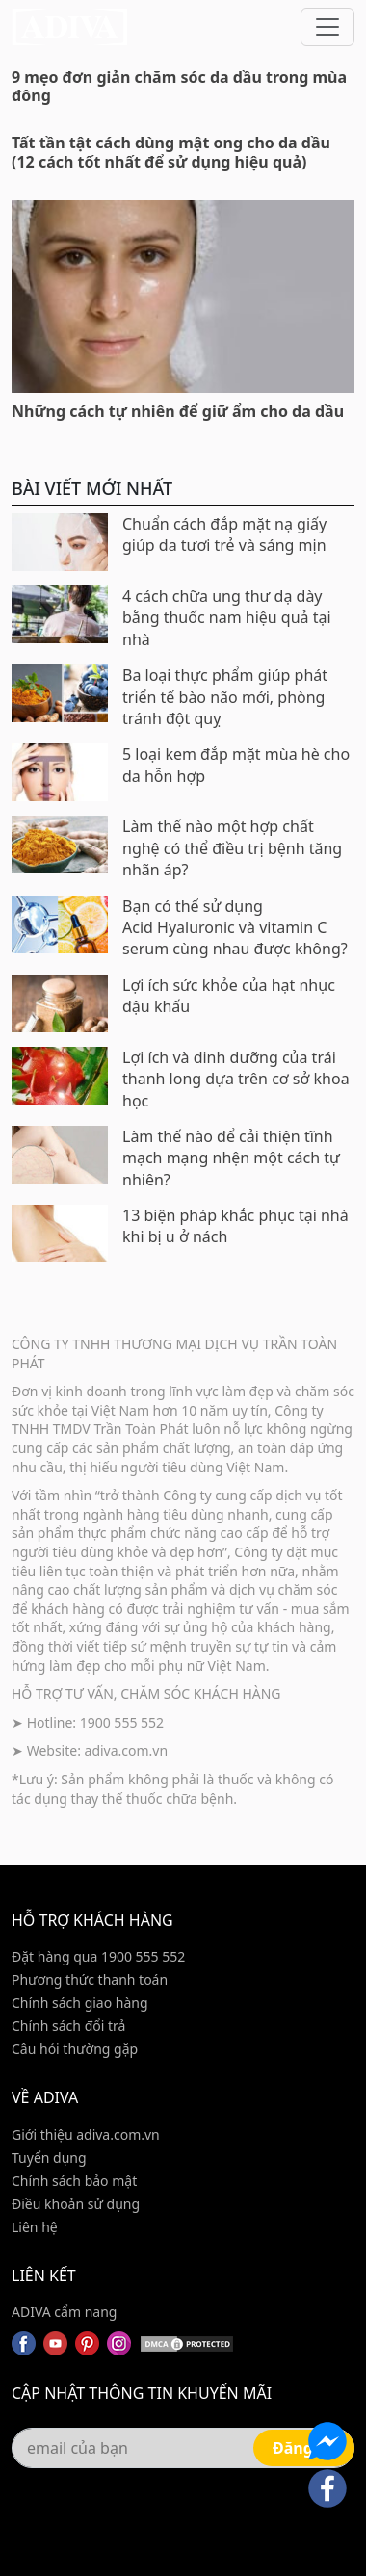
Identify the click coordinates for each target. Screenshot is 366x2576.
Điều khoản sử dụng (76, 2204)
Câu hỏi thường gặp (75, 2049)
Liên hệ (35, 2227)
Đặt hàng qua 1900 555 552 (98, 1956)
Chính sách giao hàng (80, 2002)
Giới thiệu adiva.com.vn (86, 2134)
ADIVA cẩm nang (64, 2312)
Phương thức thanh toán (90, 1979)
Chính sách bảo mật (74, 2181)
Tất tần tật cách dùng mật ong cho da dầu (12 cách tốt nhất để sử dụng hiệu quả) (171, 151)
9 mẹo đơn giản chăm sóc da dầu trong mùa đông (179, 86)
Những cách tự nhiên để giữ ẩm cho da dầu (178, 411)
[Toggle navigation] (327, 27)
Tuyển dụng (49, 2157)
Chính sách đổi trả (68, 2026)
